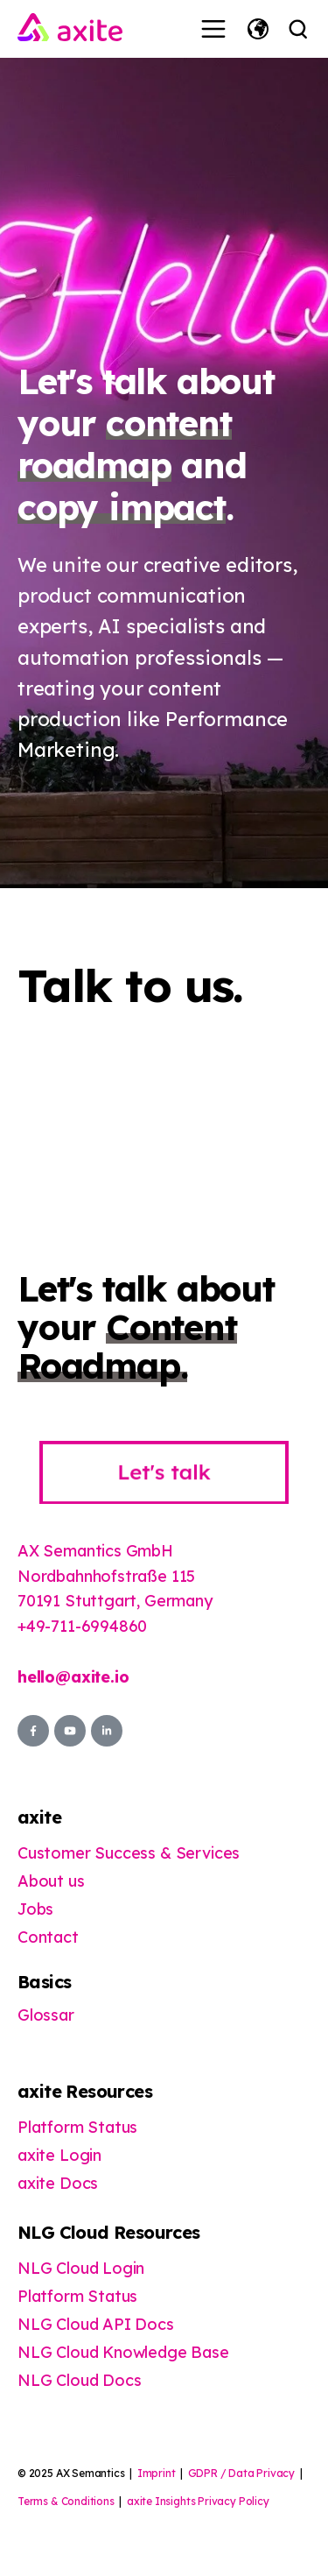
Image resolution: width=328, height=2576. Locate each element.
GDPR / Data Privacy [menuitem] (242, 2473)
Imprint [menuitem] (156, 2473)
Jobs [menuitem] (35, 1909)
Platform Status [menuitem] (77, 2127)
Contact (48, 1937)
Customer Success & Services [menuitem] (128, 1853)
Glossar (45, 2015)
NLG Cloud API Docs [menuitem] (95, 2324)
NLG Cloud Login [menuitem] (80, 2268)
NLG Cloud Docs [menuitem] (79, 2380)
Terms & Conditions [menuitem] (66, 2501)
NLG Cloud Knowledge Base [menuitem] (123, 2352)
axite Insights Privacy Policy (198, 2501)
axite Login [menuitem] (59, 2155)
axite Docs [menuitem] (57, 2183)
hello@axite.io (73, 1677)
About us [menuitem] (51, 1881)
